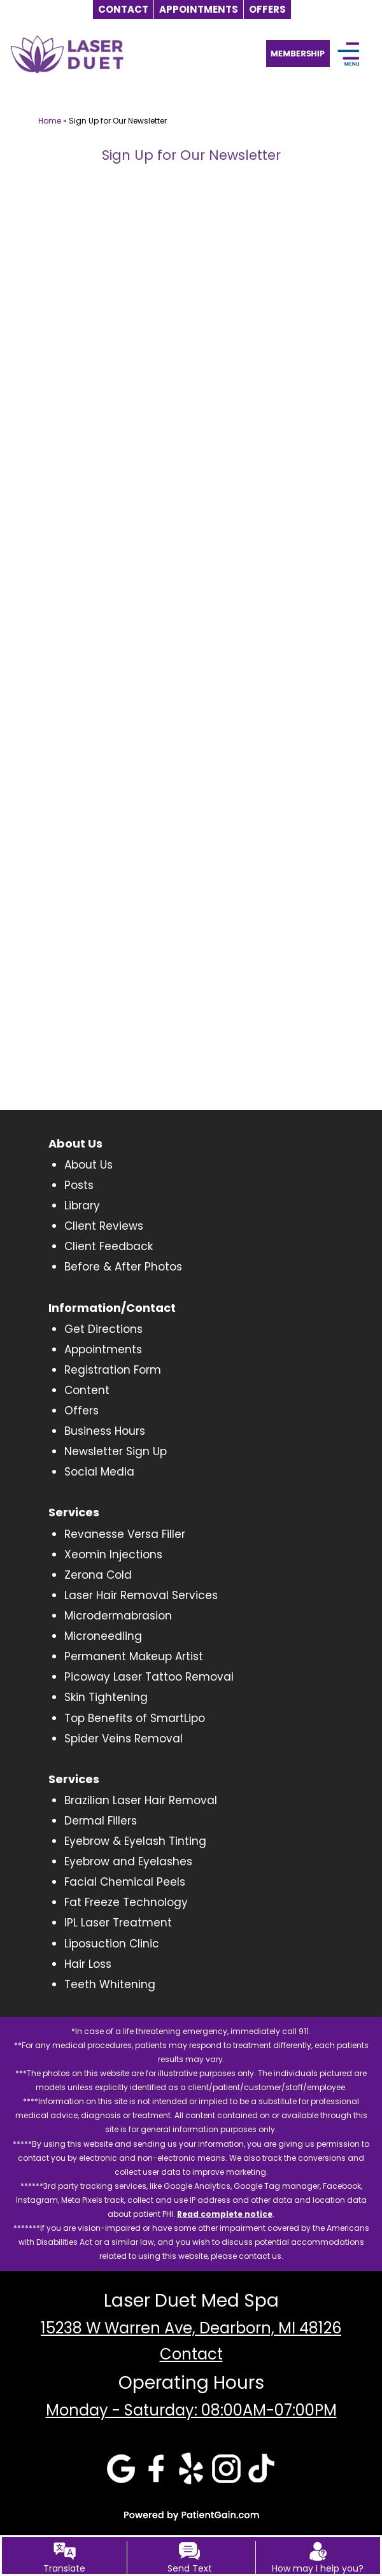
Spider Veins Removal (123, 1738)
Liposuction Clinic (111, 1943)
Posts (79, 1185)
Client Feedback (108, 1246)
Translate (64, 2568)
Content (87, 1390)
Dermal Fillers (100, 1820)
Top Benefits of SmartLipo (134, 1718)
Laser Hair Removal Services (141, 1595)
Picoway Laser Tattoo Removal (149, 1676)
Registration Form (112, 1369)
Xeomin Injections (113, 1554)
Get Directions (103, 1329)
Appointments (103, 1349)
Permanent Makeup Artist (133, 1656)
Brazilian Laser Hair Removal (140, 1800)
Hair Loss (87, 1964)
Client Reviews (103, 1226)
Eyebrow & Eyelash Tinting (135, 1841)
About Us (88, 1164)
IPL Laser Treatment (118, 1922)
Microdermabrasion (118, 1615)
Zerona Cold (98, 1575)
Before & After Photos (123, 1266)
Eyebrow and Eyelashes (128, 1861)
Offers (81, 1410)
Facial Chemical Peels (124, 1881)
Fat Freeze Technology (126, 1902)
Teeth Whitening (109, 1984)
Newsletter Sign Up (115, 1451)
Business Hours (104, 1431)
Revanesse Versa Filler (124, 1534)
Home (49, 120)
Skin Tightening (106, 1697)
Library (82, 1205)
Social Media (99, 1471)
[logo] (67, 54)
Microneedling (103, 1636)
